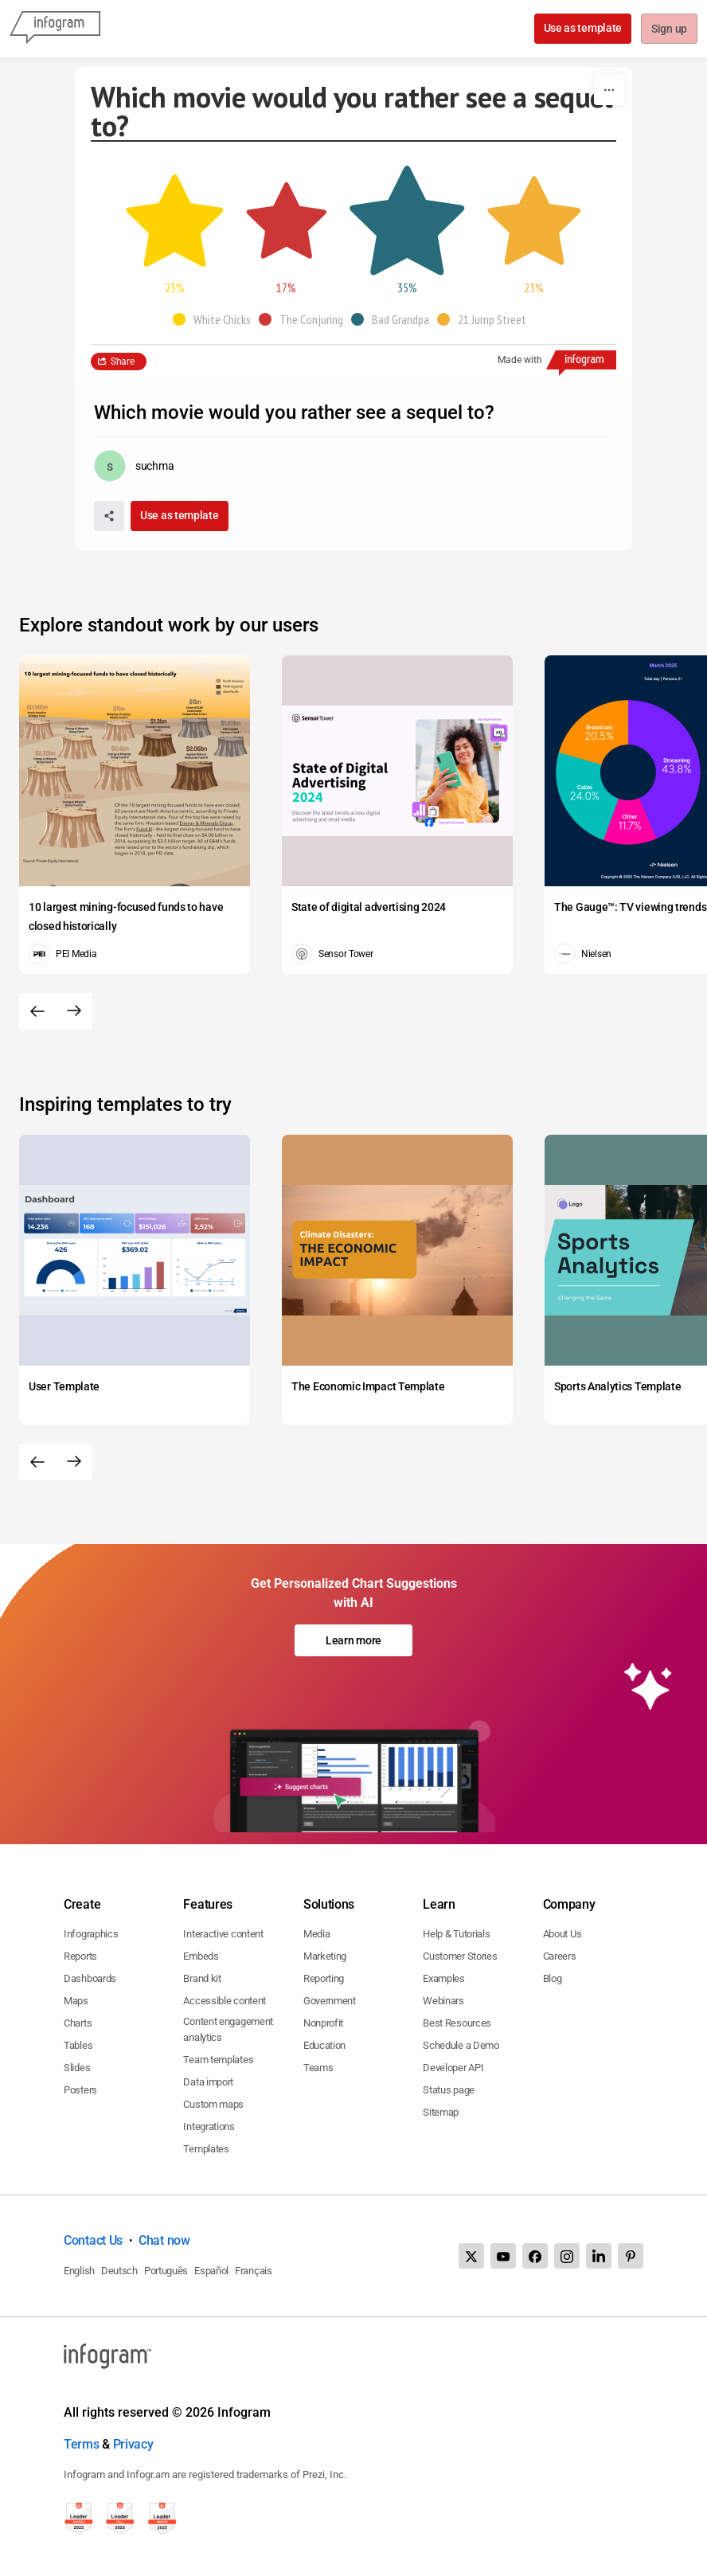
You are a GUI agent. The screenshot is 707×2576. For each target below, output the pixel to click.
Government (329, 2001)
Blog (552, 1978)
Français (253, 2271)
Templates (206, 2149)
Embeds (200, 1956)
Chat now (164, 2240)
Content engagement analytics (228, 2029)
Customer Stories (460, 1956)
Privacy (133, 2444)
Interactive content (223, 1934)
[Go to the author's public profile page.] (134, 466)
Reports (80, 1956)
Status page (449, 2090)
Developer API (453, 2068)
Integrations (208, 2126)
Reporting (323, 1978)
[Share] (109, 516)
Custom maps (213, 2104)
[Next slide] (74, 1011)
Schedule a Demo (461, 2045)
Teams (318, 2068)
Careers (559, 1956)
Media (316, 1934)
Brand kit (202, 1978)
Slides (77, 2068)
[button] (216, 319)
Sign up (668, 29)
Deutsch (119, 2271)
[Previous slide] (37, 1011)
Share (123, 361)
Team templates (218, 2060)
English (79, 2271)
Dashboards (90, 1978)
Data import (208, 2082)
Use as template (581, 27)
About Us (562, 1934)
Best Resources (457, 2023)
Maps (76, 2001)
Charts (78, 2023)
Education (324, 2045)
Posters (80, 2090)
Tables (78, 2045)
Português (166, 2271)
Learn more (353, 1640)
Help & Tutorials (456, 1934)
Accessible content (224, 2001)
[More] (609, 90)
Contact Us (93, 2240)
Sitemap (441, 2112)
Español (211, 2271)
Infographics (91, 1934)
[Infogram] (55, 28)
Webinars (443, 2001)
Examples (444, 1978)
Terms (82, 2444)
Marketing (324, 1956)
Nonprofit (323, 2023)
